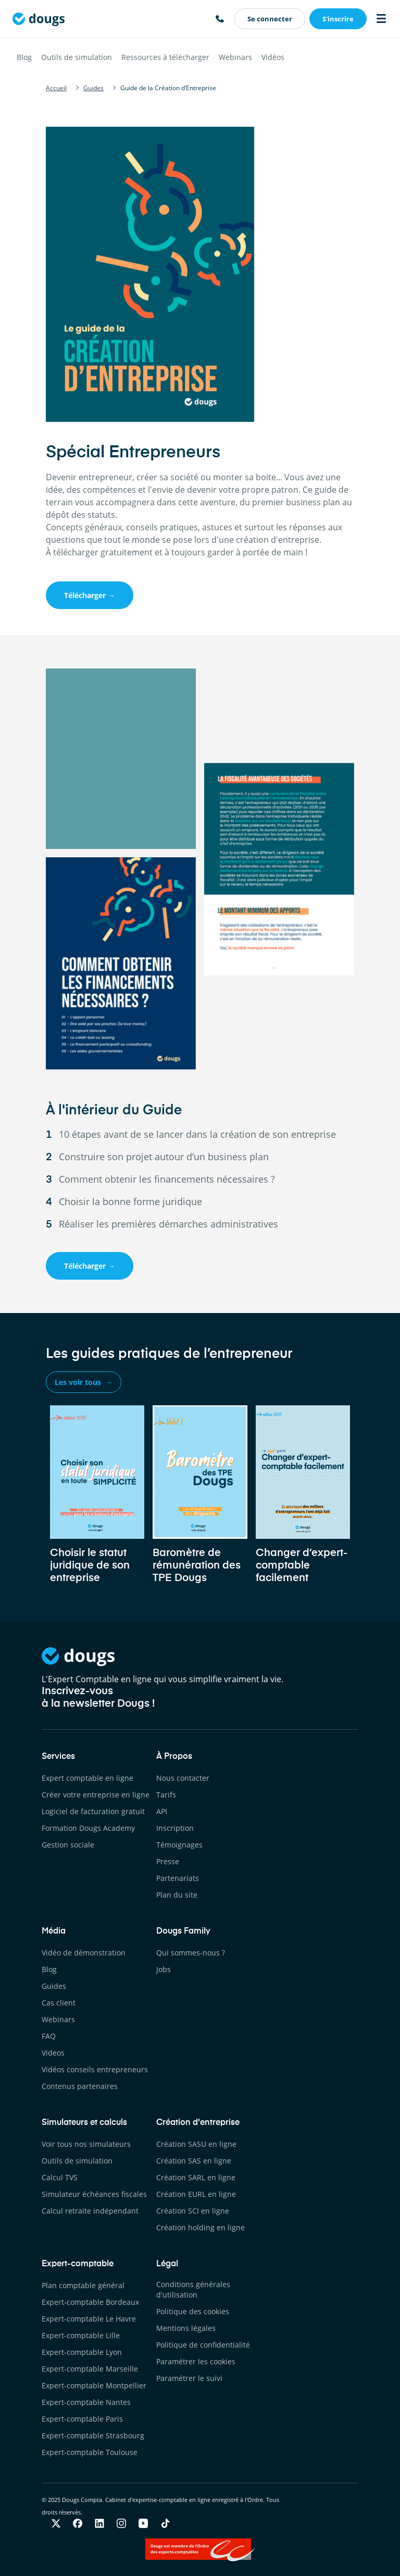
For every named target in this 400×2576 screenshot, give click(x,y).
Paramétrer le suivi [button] (189, 2378)
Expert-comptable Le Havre (89, 2319)
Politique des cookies (192, 2311)
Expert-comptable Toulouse (90, 2452)
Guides (54, 1986)
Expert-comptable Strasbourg (93, 2435)
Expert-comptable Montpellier (94, 2385)
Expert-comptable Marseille (90, 2369)
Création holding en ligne (200, 2227)
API (161, 1811)
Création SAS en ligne (193, 2161)
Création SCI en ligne (192, 2211)
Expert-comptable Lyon (82, 2352)
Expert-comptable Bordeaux (90, 2302)
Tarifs (166, 1795)
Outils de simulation (76, 57)
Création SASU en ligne (196, 2144)
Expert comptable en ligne (87, 1778)
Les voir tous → (84, 1382)
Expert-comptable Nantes (86, 2402)
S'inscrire (338, 18)
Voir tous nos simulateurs (86, 2144)
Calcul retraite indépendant (90, 2211)
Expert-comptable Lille (81, 2335)
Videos (53, 2053)
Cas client (59, 2003)
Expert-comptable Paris (82, 2419)
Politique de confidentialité (203, 2345)
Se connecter (269, 18)
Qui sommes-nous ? (190, 1953)
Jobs (163, 1969)
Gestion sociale (68, 1845)
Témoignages (179, 1845)
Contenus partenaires (80, 2086)
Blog (24, 57)
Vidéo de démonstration (84, 1953)
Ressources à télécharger (165, 57)
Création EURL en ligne (196, 2194)
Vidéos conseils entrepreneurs (95, 2069)
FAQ (49, 2036)
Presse (167, 1861)
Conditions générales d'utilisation (193, 2289)
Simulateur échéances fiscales (94, 2194)
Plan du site (176, 1895)
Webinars (235, 57)
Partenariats (177, 1878)
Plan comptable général (83, 2285)
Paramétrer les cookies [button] (195, 2361)
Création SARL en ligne (195, 2177)
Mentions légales (186, 2328)
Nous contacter (182, 1778)
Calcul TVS (60, 2177)
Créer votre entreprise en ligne (95, 1795)
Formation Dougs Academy (88, 1828)
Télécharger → (89, 595)
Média (54, 1931)
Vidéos (272, 57)
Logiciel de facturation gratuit (93, 1811)
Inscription (175, 1828)
